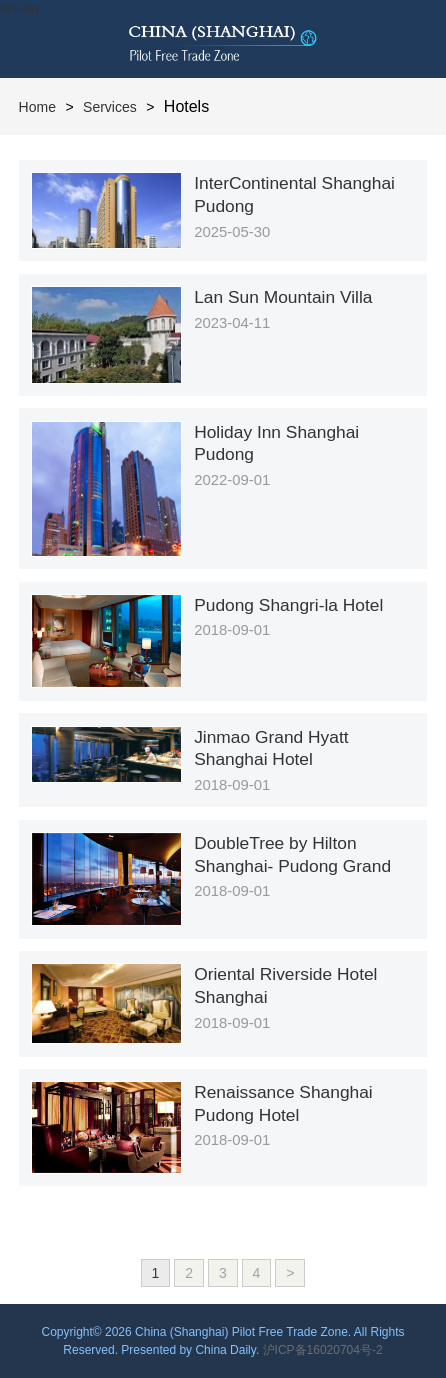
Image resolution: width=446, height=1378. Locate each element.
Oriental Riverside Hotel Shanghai (285, 985)
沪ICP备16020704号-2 (323, 1350)
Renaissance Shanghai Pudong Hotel (283, 1103)
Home (37, 107)
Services (110, 107)
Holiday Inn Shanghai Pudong (276, 443)
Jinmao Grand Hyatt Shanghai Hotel (271, 748)
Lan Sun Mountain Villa (283, 297)
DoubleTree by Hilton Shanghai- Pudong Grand (292, 854)
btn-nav (20, 9)
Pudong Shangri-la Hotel (288, 605)
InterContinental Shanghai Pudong (294, 194)
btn (407, 39)
